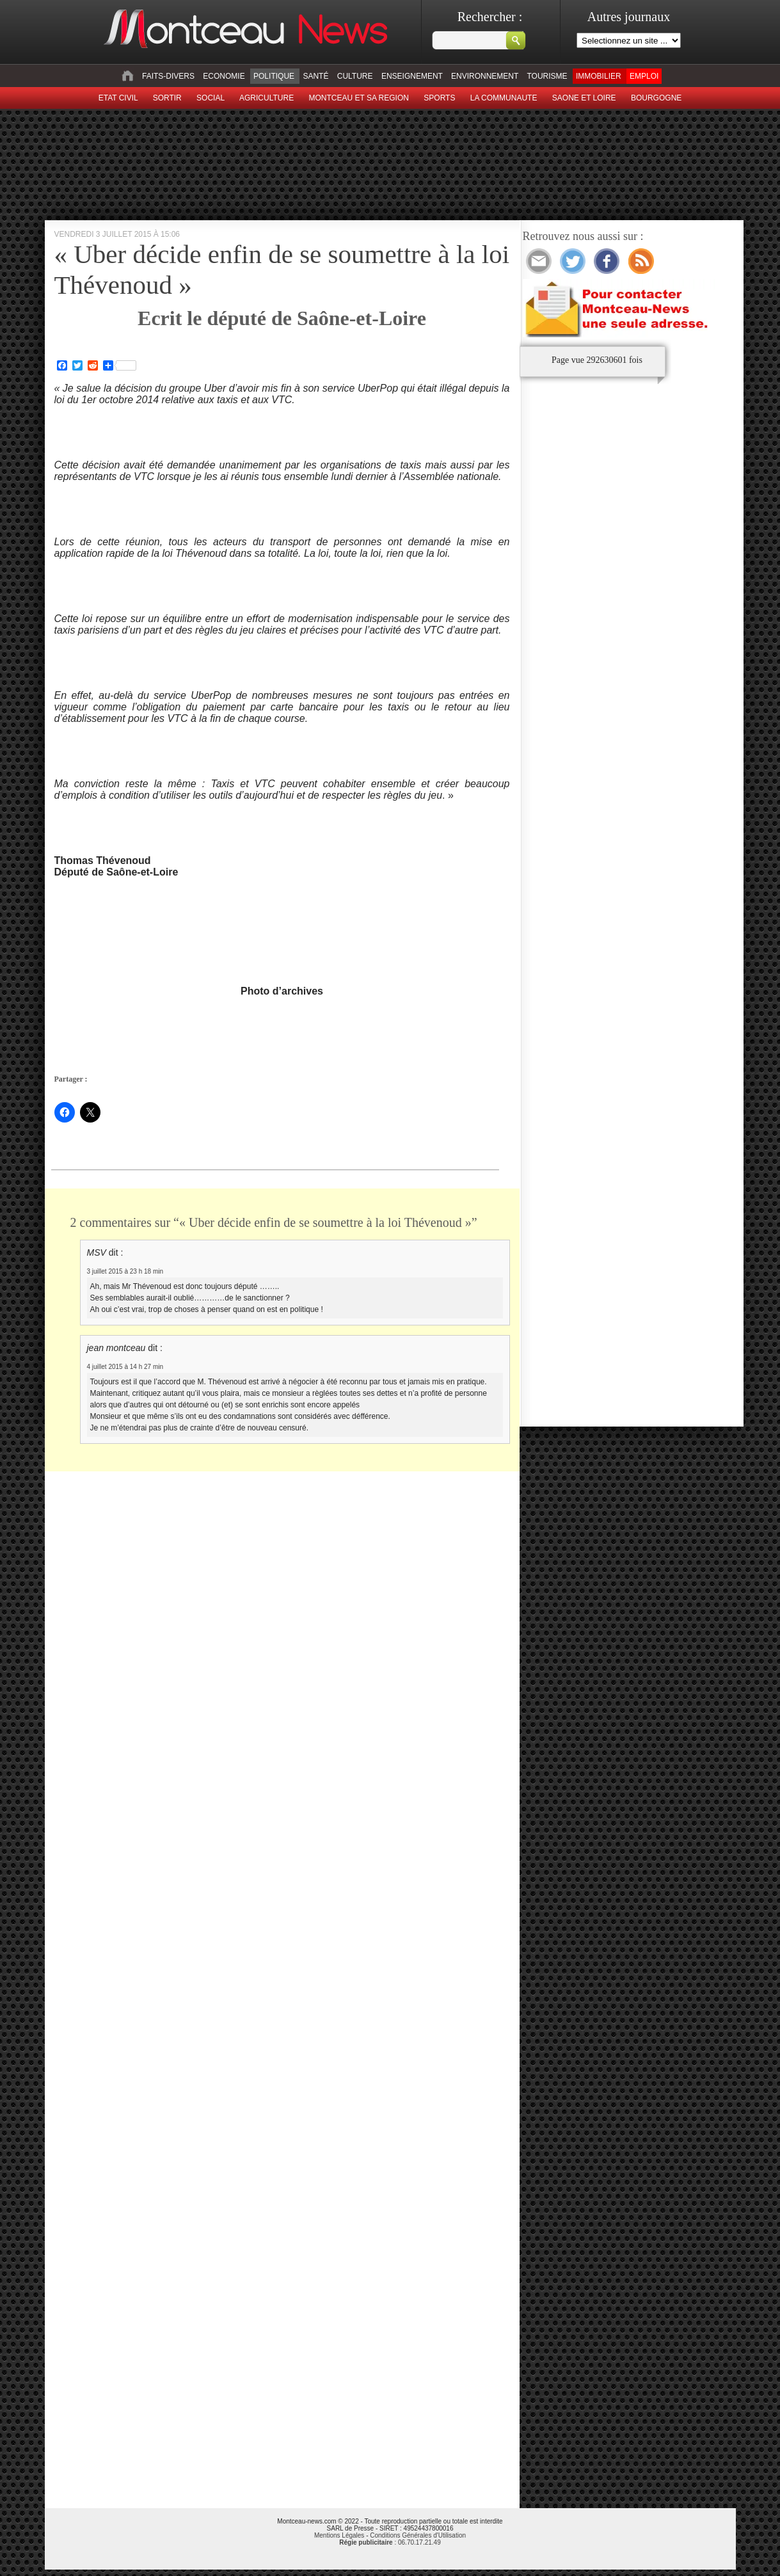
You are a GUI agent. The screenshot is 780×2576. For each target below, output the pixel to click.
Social (210, 97)
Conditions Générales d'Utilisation (418, 2535)
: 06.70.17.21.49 (389, 2542)
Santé (315, 76)
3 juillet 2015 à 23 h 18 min (125, 1271)
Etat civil (118, 97)
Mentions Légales (339, 2535)
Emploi (644, 76)
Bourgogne (656, 97)
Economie (223, 76)
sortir (167, 97)
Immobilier (598, 76)
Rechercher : (490, 17)
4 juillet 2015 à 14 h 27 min (125, 1366)
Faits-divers (168, 76)
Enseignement (412, 76)
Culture (355, 76)
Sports (439, 97)
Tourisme (547, 76)
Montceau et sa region (358, 97)
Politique (273, 76)
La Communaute (503, 97)
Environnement (484, 76)
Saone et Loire (584, 97)
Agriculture (266, 97)
